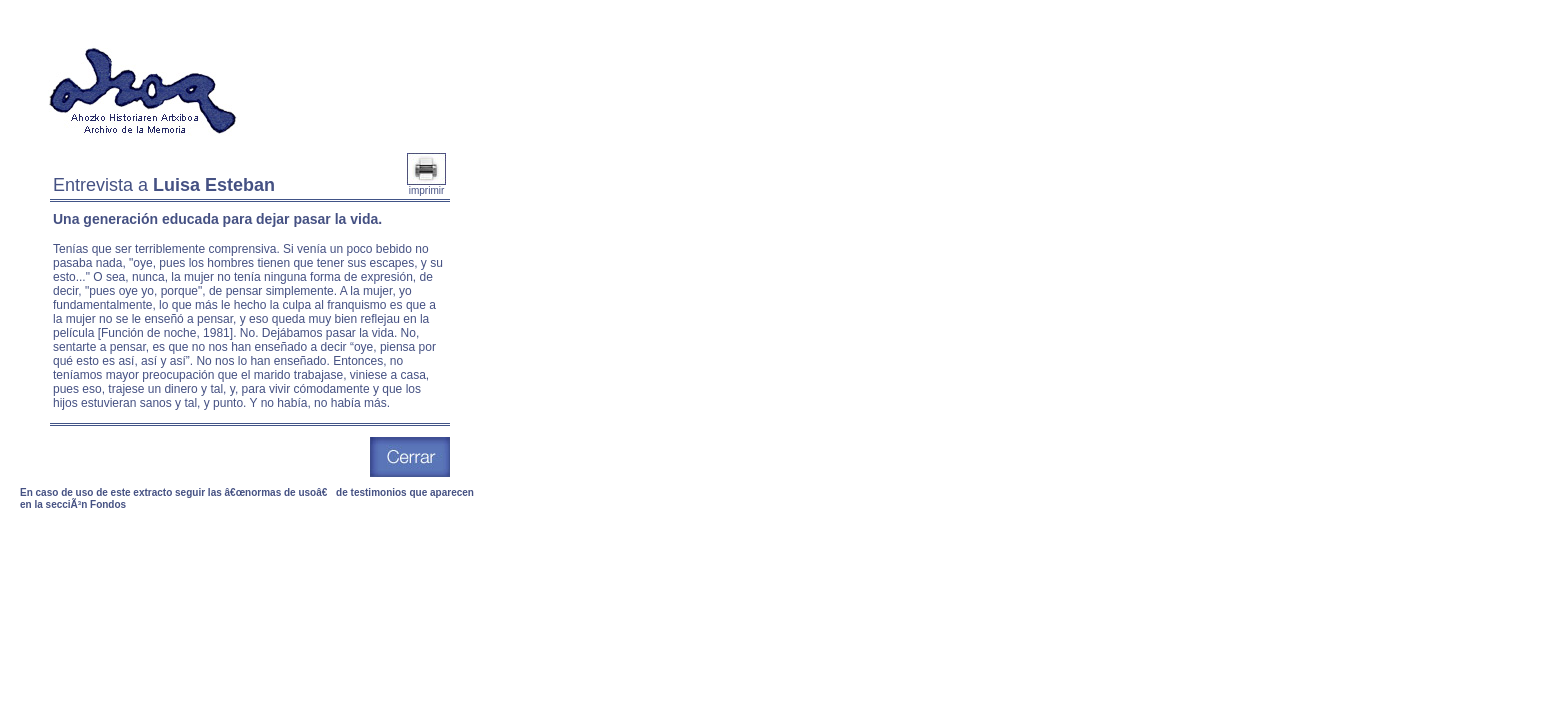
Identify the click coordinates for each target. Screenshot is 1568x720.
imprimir (426, 186)
